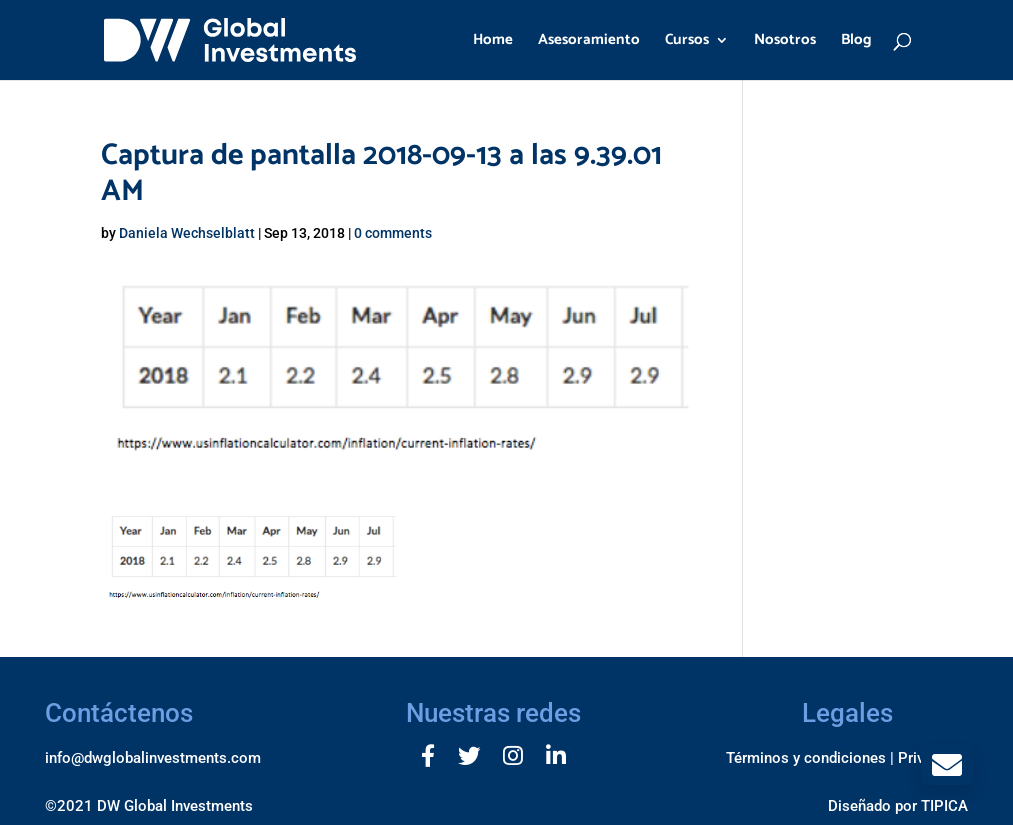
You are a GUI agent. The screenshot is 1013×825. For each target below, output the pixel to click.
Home (493, 42)
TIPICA (944, 806)
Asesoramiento (589, 42)
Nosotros (785, 42)
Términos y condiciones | (810, 758)
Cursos (687, 42)
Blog (856, 42)
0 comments (393, 233)
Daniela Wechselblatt (187, 233)
